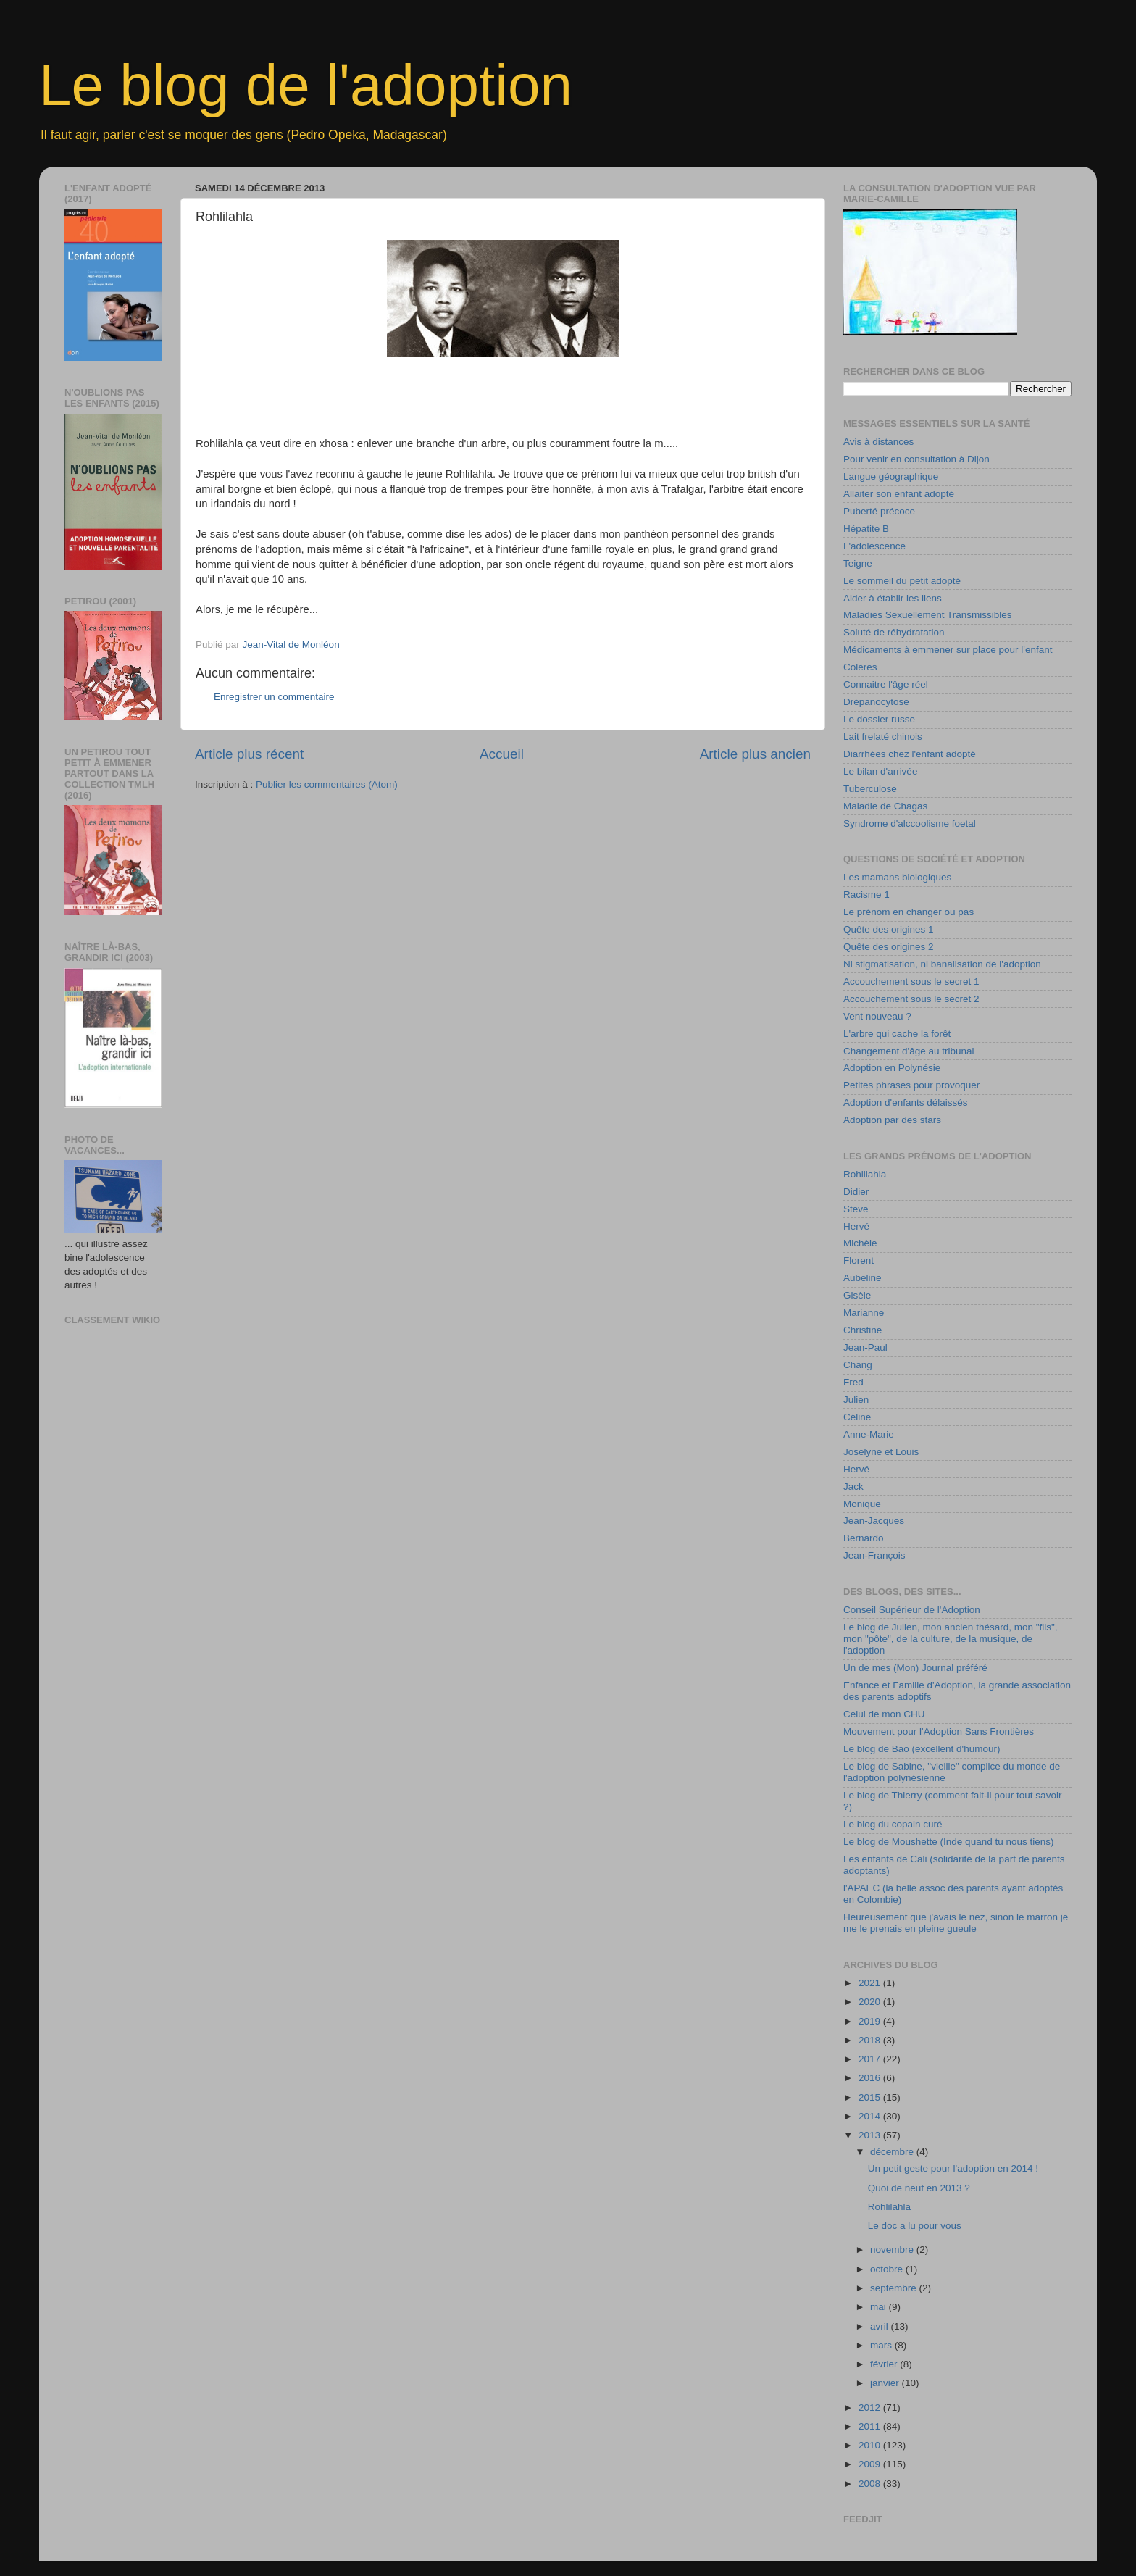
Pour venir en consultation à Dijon (916, 459)
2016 (871, 2077)
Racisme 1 (866, 894)
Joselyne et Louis (881, 1451)
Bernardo (863, 1538)
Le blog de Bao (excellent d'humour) (921, 1748)
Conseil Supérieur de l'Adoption (911, 1609)
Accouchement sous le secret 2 (911, 998)
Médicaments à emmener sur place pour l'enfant (947, 649)
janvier (886, 2382)
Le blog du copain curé (893, 1824)
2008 (871, 2483)
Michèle (860, 1243)
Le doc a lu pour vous (914, 2225)
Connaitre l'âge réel (885, 684)
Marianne (863, 1312)
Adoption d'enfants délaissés (905, 1102)
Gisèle (857, 1295)
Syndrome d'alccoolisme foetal (909, 823)
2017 (871, 2059)
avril (880, 2326)
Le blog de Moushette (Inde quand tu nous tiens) (948, 1841)
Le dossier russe (879, 719)
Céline (857, 1417)
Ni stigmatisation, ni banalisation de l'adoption (942, 964)
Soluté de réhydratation (894, 632)
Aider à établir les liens (892, 598)
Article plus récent (249, 754)
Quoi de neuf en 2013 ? (919, 2188)
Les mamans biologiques (897, 877)
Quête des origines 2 (888, 946)
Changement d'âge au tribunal (908, 1051)
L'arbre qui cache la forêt (897, 1033)
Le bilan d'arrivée (880, 771)
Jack (853, 1486)
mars (882, 2345)
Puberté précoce (879, 511)
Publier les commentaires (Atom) (327, 784)
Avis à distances (878, 441)
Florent (858, 1260)
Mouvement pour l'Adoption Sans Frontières (938, 1731)
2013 (871, 2135)
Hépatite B (866, 528)
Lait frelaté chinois (882, 736)
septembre (894, 2288)
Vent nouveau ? (877, 1016)
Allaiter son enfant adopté (898, 493)
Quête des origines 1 (888, 929)
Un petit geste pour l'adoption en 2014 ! (953, 2168)
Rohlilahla (864, 1174)
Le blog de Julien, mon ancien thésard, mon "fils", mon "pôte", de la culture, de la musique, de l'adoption (950, 1639)
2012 (871, 2407)
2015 (871, 2097)
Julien (856, 1399)
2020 (871, 2001)
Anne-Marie (868, 1434)
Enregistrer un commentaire (274, 696)
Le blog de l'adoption (305, 85)
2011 (871, 2426)
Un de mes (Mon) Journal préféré (915, 1667)
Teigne (857, 563)
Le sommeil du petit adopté (902, 580)
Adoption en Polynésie (891, 1067)
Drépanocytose (876, 701)
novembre (893, 2249)
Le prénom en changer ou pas (908, 911)
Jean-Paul (865, 1347)
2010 (871, 2445)
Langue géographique (890, 476)
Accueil (502, 754)
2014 (871, 2116)
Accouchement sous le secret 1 (911, 981)
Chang (857, 1364)
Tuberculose (870, 788)
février (885, 2364)
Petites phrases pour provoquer (911, 1085)
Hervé (856, 1226)
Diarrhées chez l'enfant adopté (909, 754)
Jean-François (874, 1555)
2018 (871, 2040)
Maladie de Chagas (885, 806)
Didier (856, 1191)
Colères (860, 667)
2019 (871, 2021)
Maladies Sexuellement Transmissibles (927, 614)
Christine (862, 1330)
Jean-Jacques (873, 1520)
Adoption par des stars (892, 1119)
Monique (862, 1504)
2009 (871, 2464)
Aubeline (862, 1277)
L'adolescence (874, 546)
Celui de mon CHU (884, 1714)
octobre (888, 2269)
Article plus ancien (755, 754)
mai (879, 2306)
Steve (856, 1209)
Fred (853, 1382)
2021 (871, 1982)
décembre (893, 2151)
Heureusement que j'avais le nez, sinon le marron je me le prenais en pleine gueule (955, 1923)
